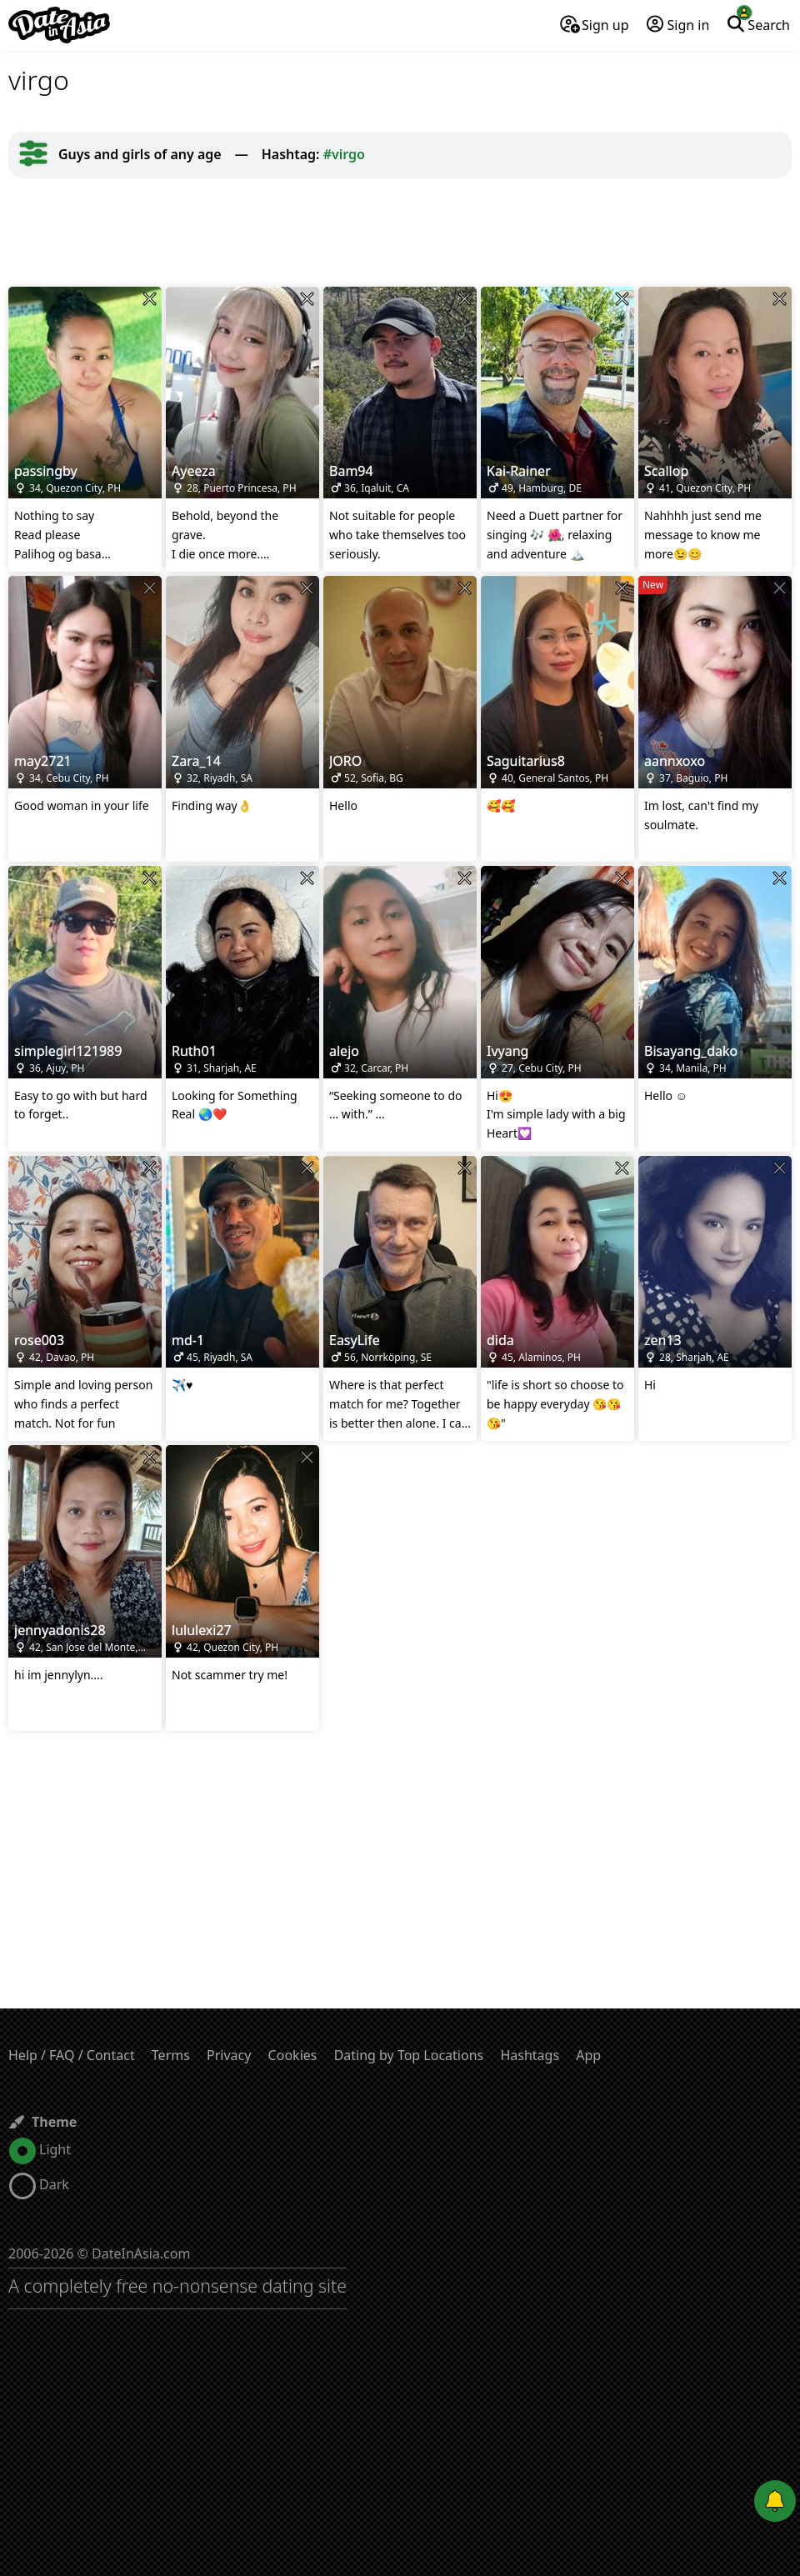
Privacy (229, 2055)
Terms (171, 2055)
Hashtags (529, 2055)
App (588, 2055)
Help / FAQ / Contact (71, 2055)
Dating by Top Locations (409, 2055)
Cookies (293, 2055)
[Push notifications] (775, 2501)
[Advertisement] (400, 232)
